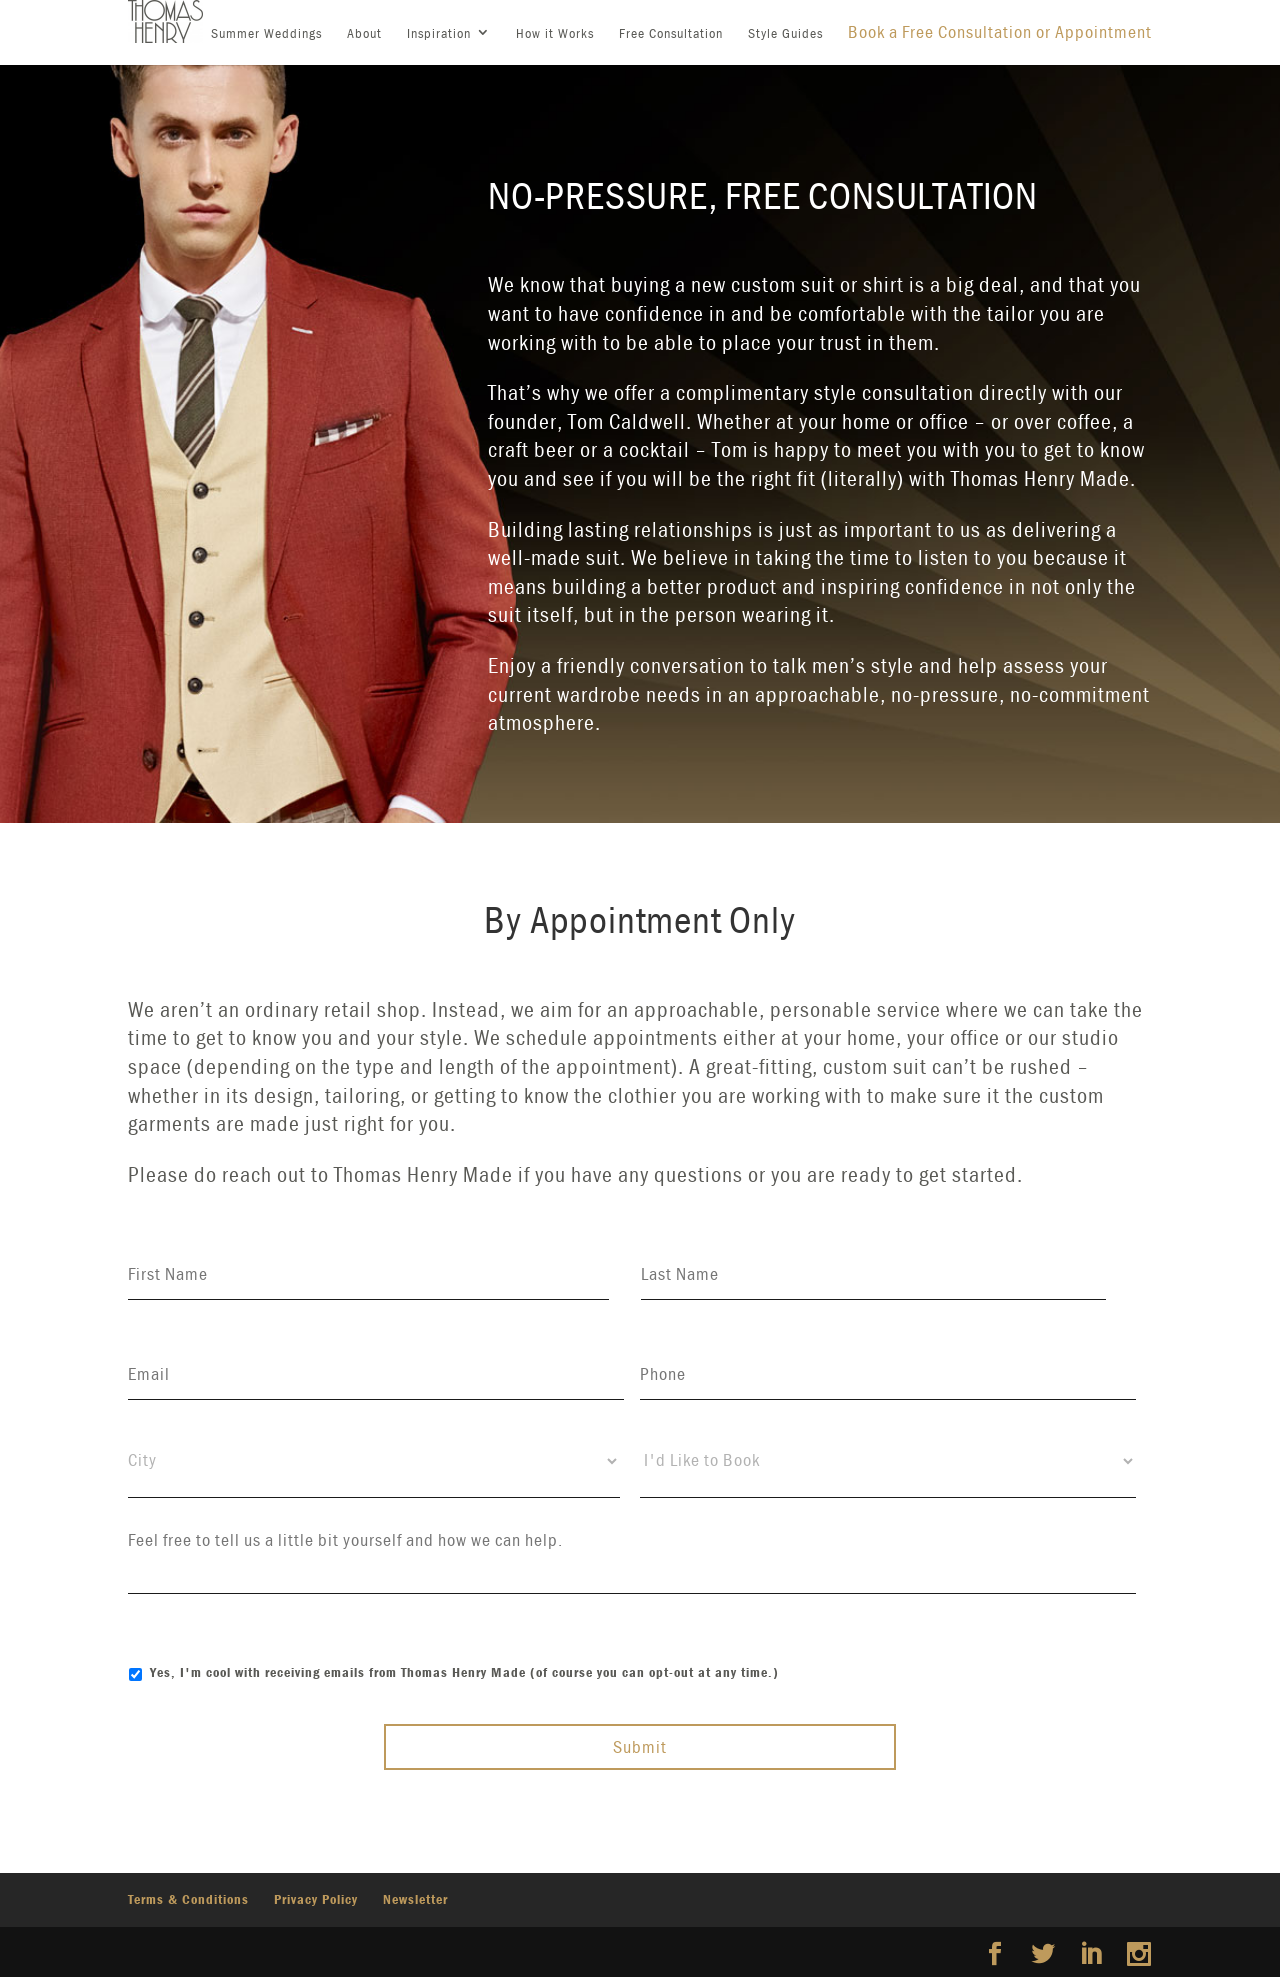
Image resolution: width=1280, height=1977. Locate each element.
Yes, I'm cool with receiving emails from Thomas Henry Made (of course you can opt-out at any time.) (464, 1672)
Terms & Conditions (188, 1899)
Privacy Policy (316, 1899)
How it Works (555, 33)
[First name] (368, 1274)
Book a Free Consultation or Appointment (1000, 31)
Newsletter (415, 1899)
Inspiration (439, 33)
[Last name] (874, 1274)
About (364, 33)
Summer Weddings (266, 33)
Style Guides (785, 33)
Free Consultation (671, 33)
